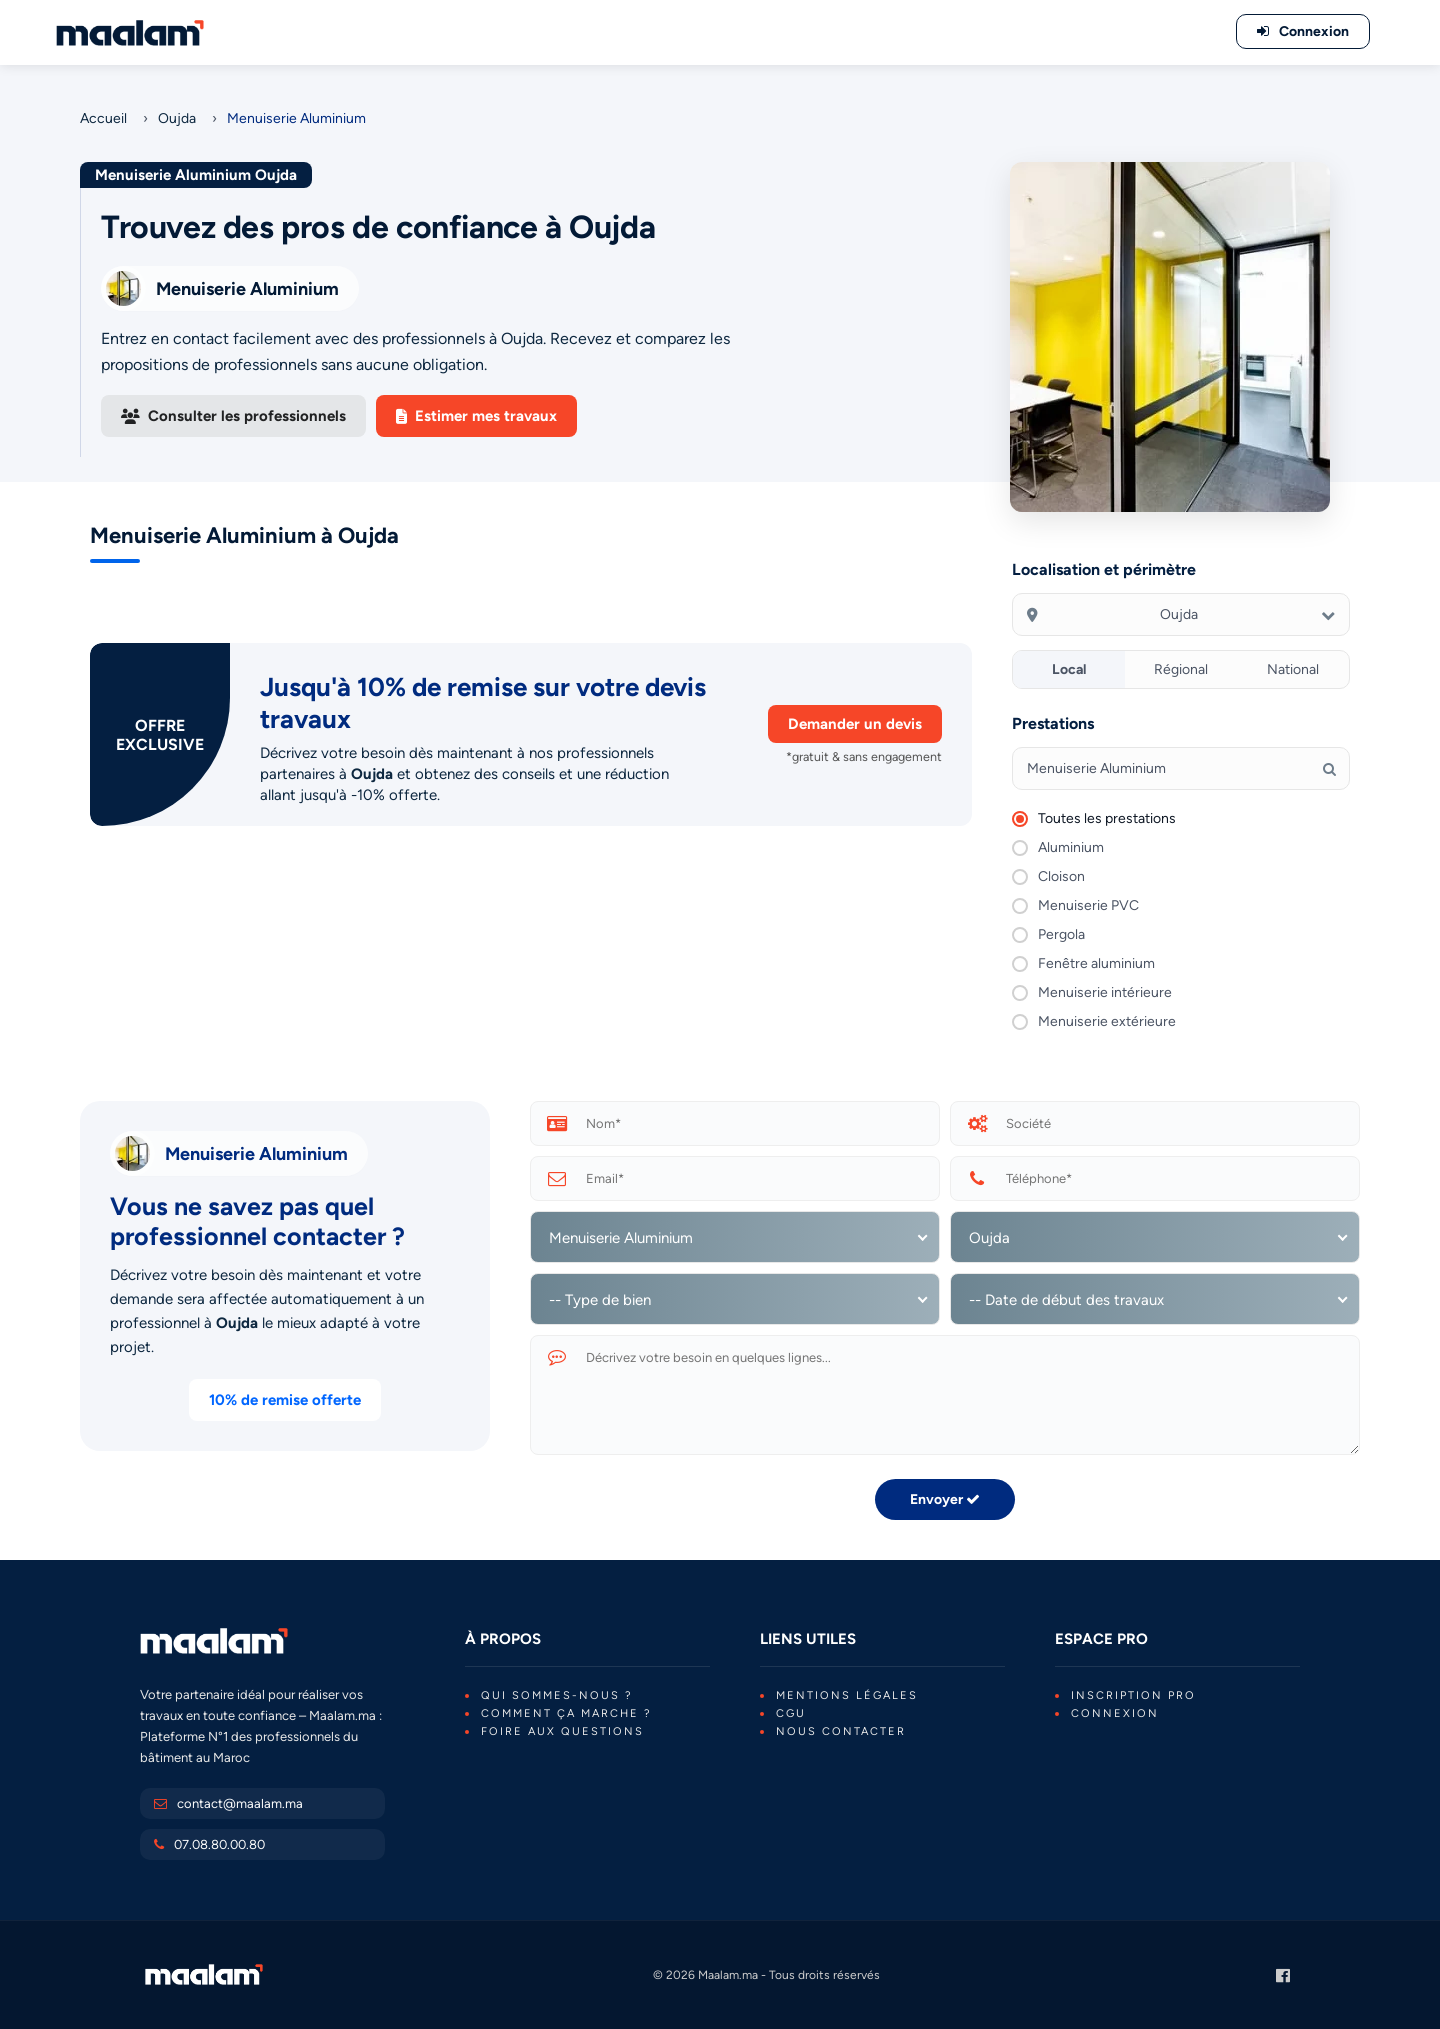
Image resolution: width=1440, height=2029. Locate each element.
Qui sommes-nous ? (557, 1695)
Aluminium (1071, 847)
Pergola (1061, 934)
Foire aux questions (562, 1731)
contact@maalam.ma (240, 1803)
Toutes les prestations (1107, 818)
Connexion (1115, 1713)
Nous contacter (841, 1731)
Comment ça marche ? (566, 1713)
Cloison (1061, 876)
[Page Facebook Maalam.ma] (1283, 1975)
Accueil (103, 118)
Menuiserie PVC (1088, 905)
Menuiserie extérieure (1107, 1021)
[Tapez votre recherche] (1181, 768)
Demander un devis (855, 724)
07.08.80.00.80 (219, 1844)
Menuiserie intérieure (1105, 992)
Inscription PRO (1133, 1695)
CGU (791, 1713)
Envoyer (945, 1499)
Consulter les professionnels (233, 416)
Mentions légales (847, 1695)
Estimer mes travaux (476, 416)
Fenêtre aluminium (1096, 963)
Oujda (177, 118)
